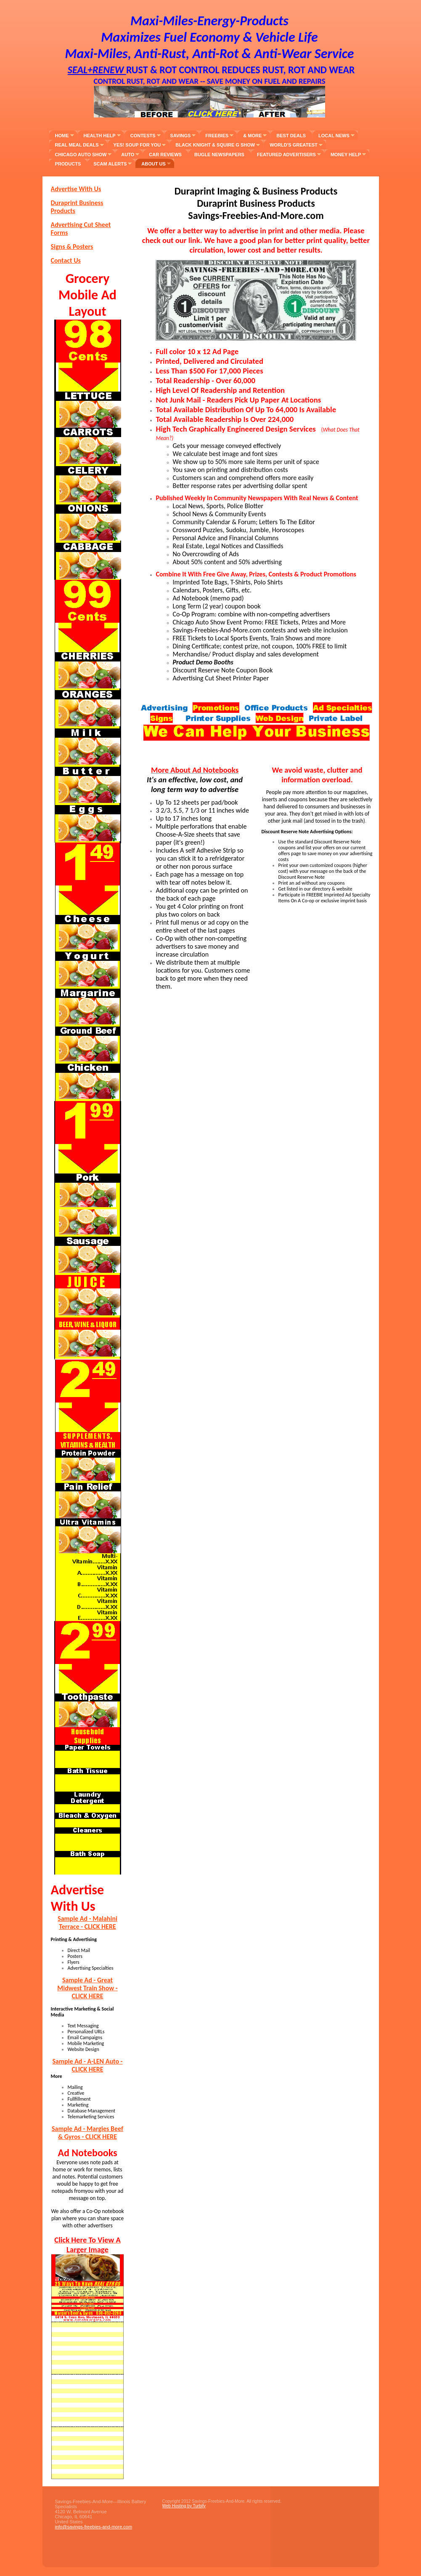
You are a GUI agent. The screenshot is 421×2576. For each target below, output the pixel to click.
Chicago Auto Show (81, 154)
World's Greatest (294, 144)
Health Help (100, 135)
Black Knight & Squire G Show (215, 144)
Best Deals (291, 135)
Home (62, 135)
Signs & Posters (72, 247)
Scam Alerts (110, 163)
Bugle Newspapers (219, 154)
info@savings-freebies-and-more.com (93, 2526)
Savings (180, 135)
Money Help (346, 154)
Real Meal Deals (77, 144)
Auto (127, 154)
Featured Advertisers (286, 154)
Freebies (216, 135)
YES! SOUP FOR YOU (137, 144)
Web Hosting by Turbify (184, 2506)
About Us (153, 163)
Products (68, 163)
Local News (334, 135)
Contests (143, 135)
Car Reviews (165, 154)
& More (252, 135)
